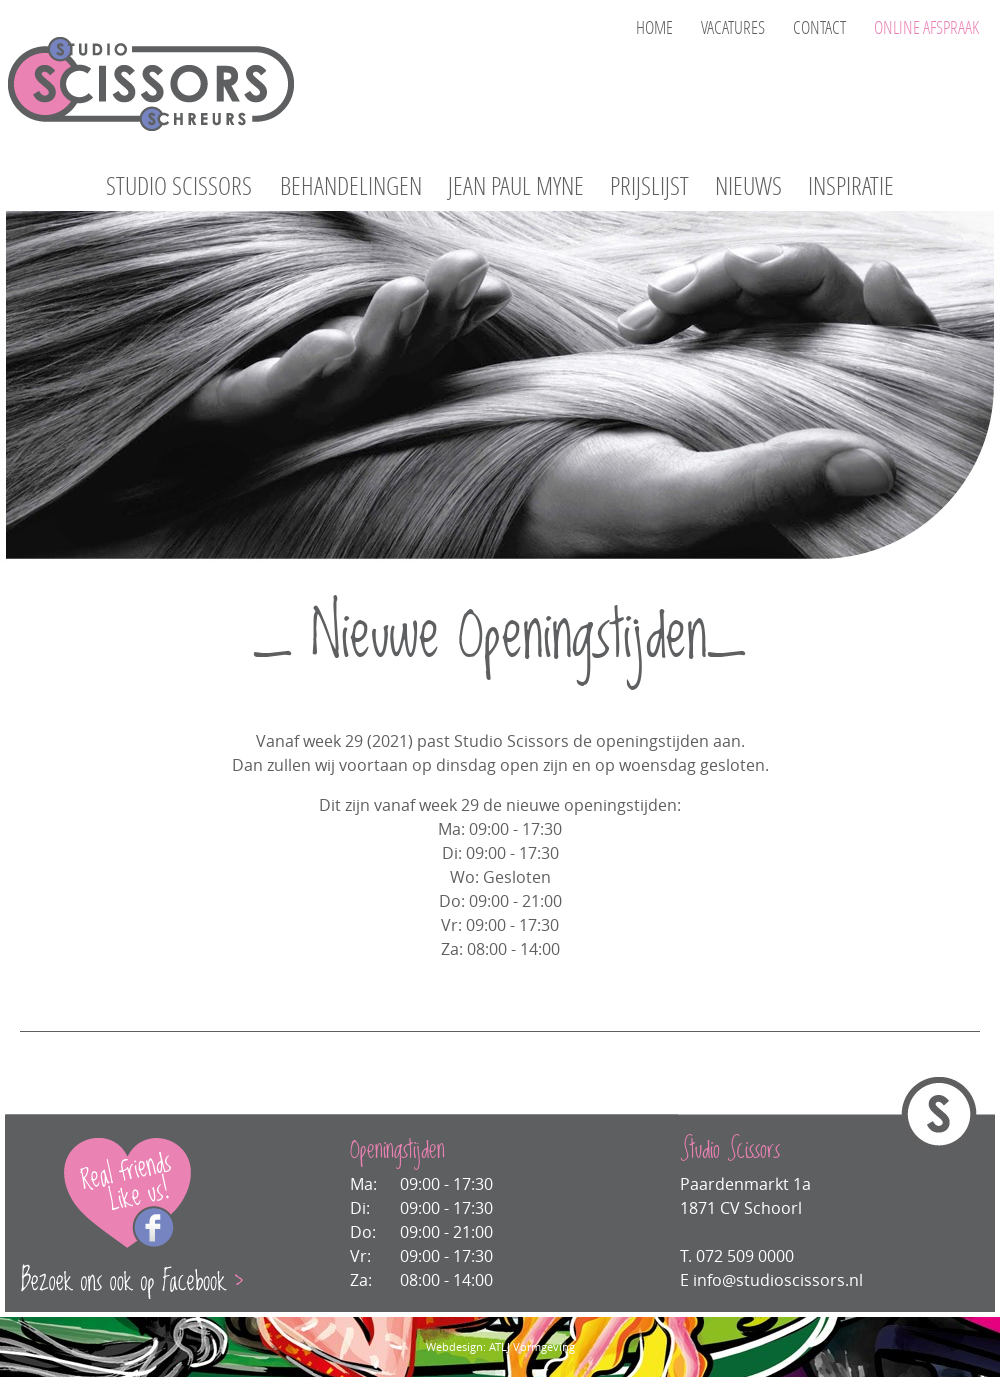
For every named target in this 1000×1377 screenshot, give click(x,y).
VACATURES (733, 28)
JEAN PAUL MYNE (516, 186)
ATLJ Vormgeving (532, 1346)
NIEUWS (748, 186)
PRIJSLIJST (649, 186)
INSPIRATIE (851, 186)
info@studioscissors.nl (778, 1280)
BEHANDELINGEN (351, 186)
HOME (654, 28)
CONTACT (819, 28)
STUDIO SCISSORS (179, 186)
